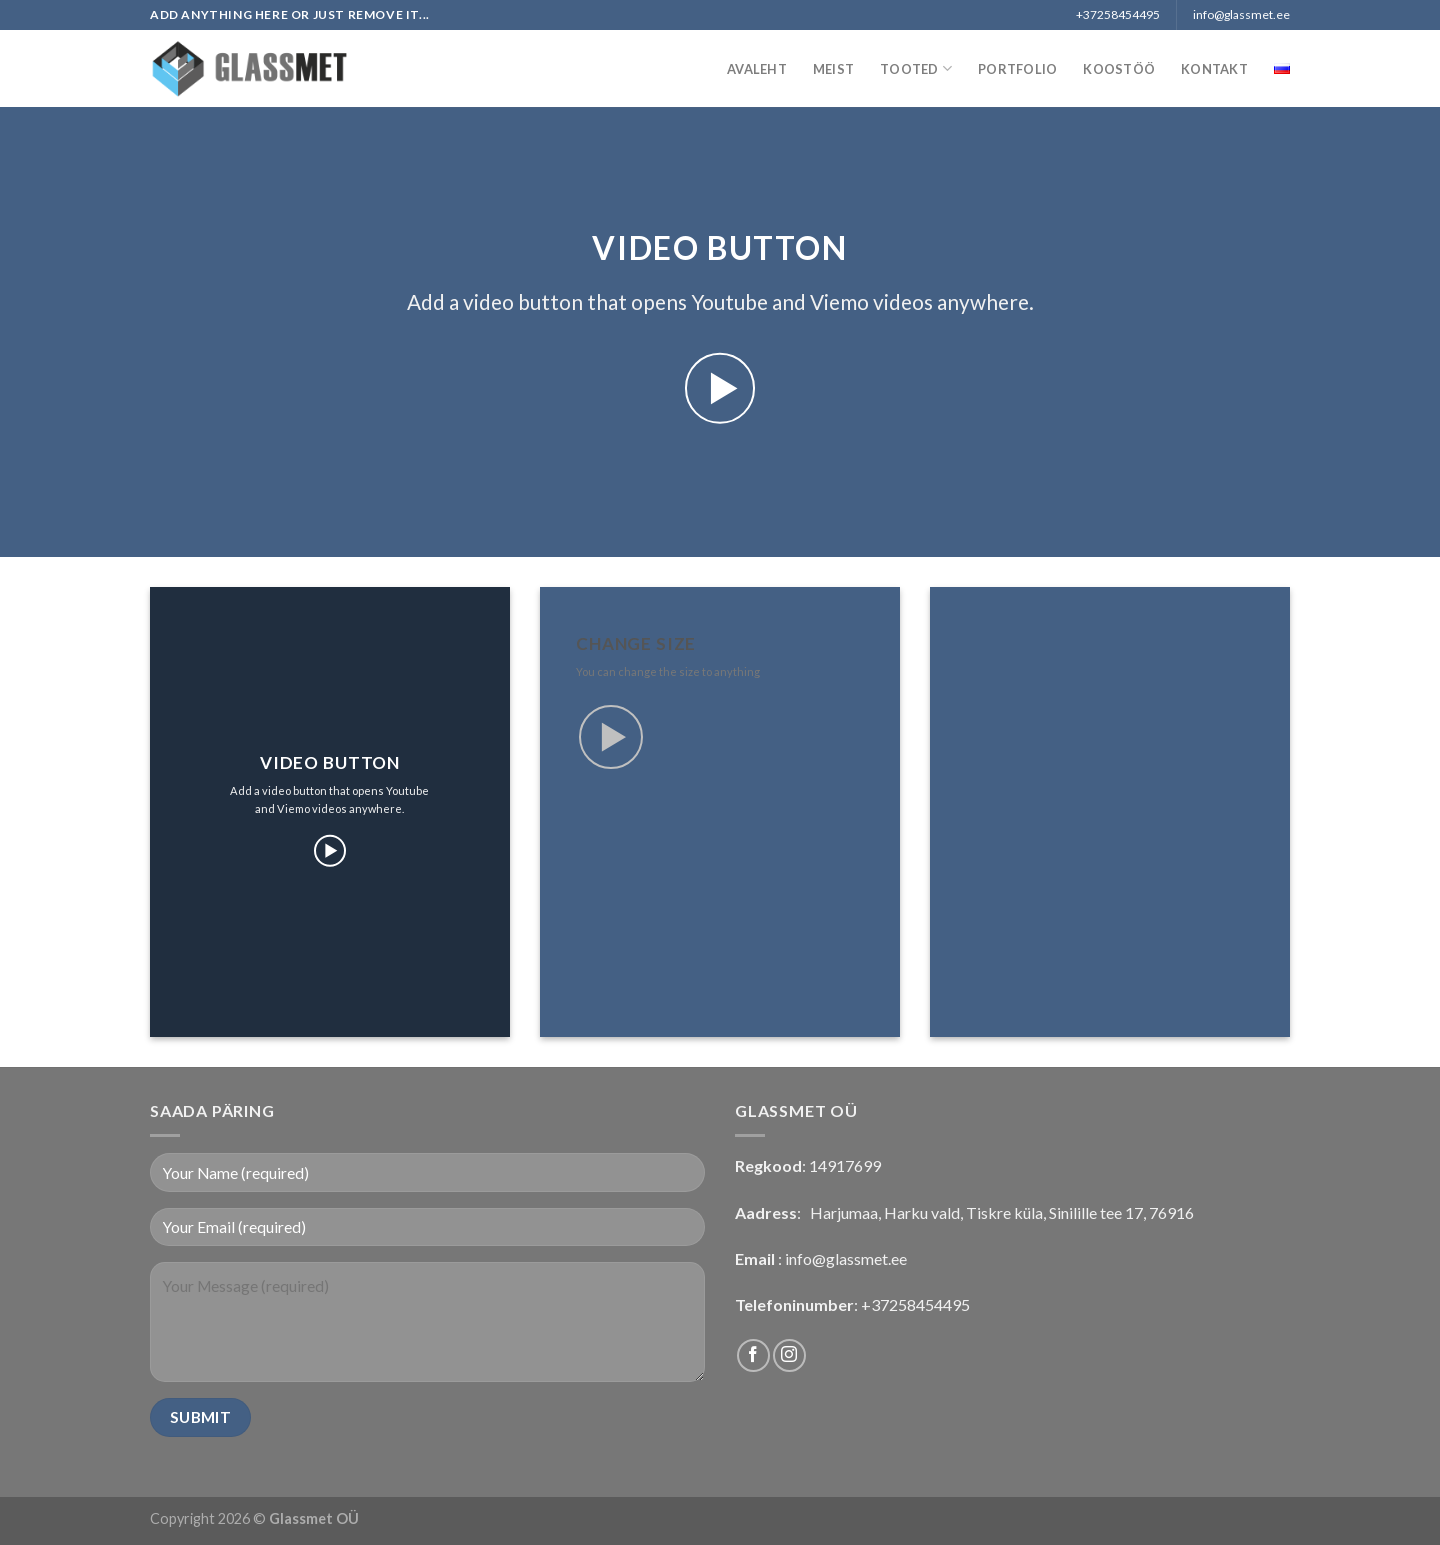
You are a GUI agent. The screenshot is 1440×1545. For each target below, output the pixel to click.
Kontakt (1214, 69)
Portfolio (1017, 69)
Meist (833, 69)
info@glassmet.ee (846, 1258)
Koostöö (1119, 69)
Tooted (916, 68)
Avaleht (757, 69)
